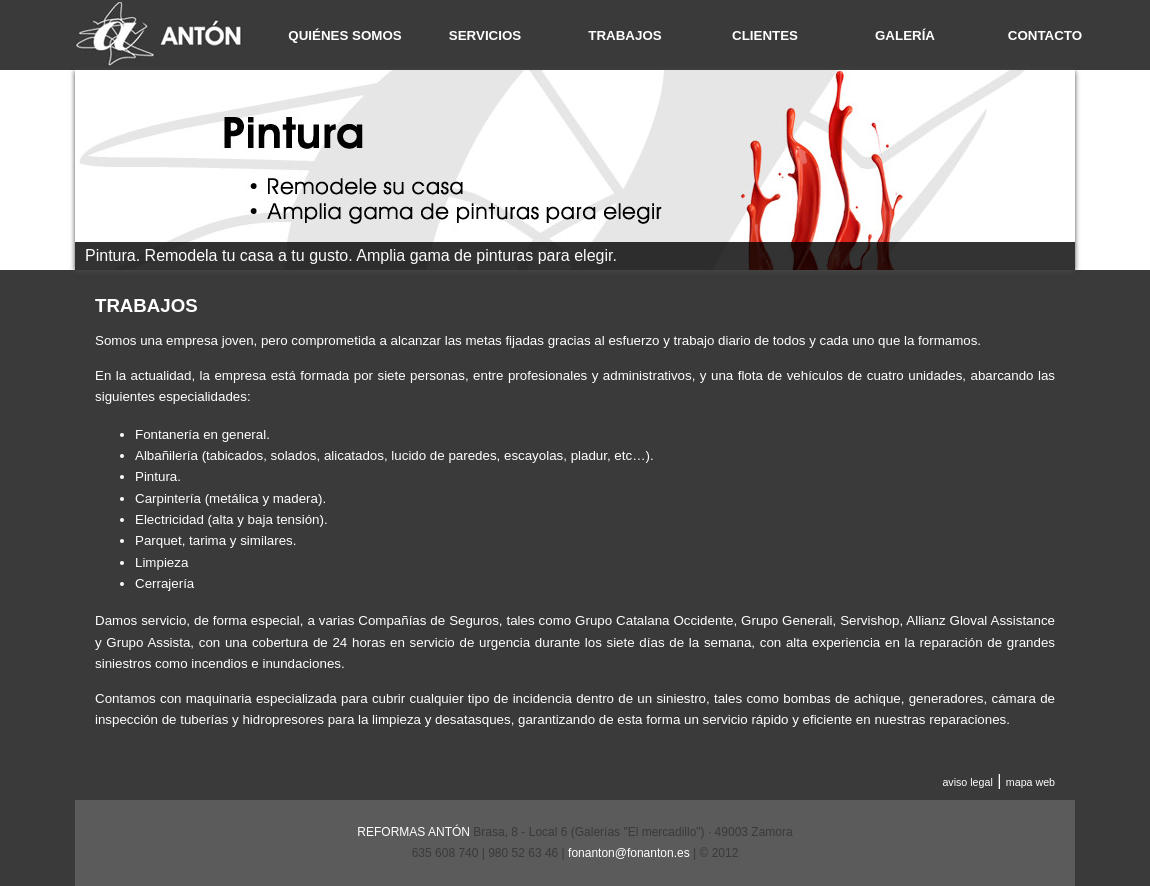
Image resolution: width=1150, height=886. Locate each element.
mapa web (1030, 782)
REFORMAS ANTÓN (413, 832)
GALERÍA (905, 35)
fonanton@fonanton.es (629, 853)
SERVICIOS (485, 35)
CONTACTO (1045, 35)
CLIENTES (765, 35)
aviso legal (967, 782)
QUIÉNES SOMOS (344, 35)
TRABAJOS (624, 35)
